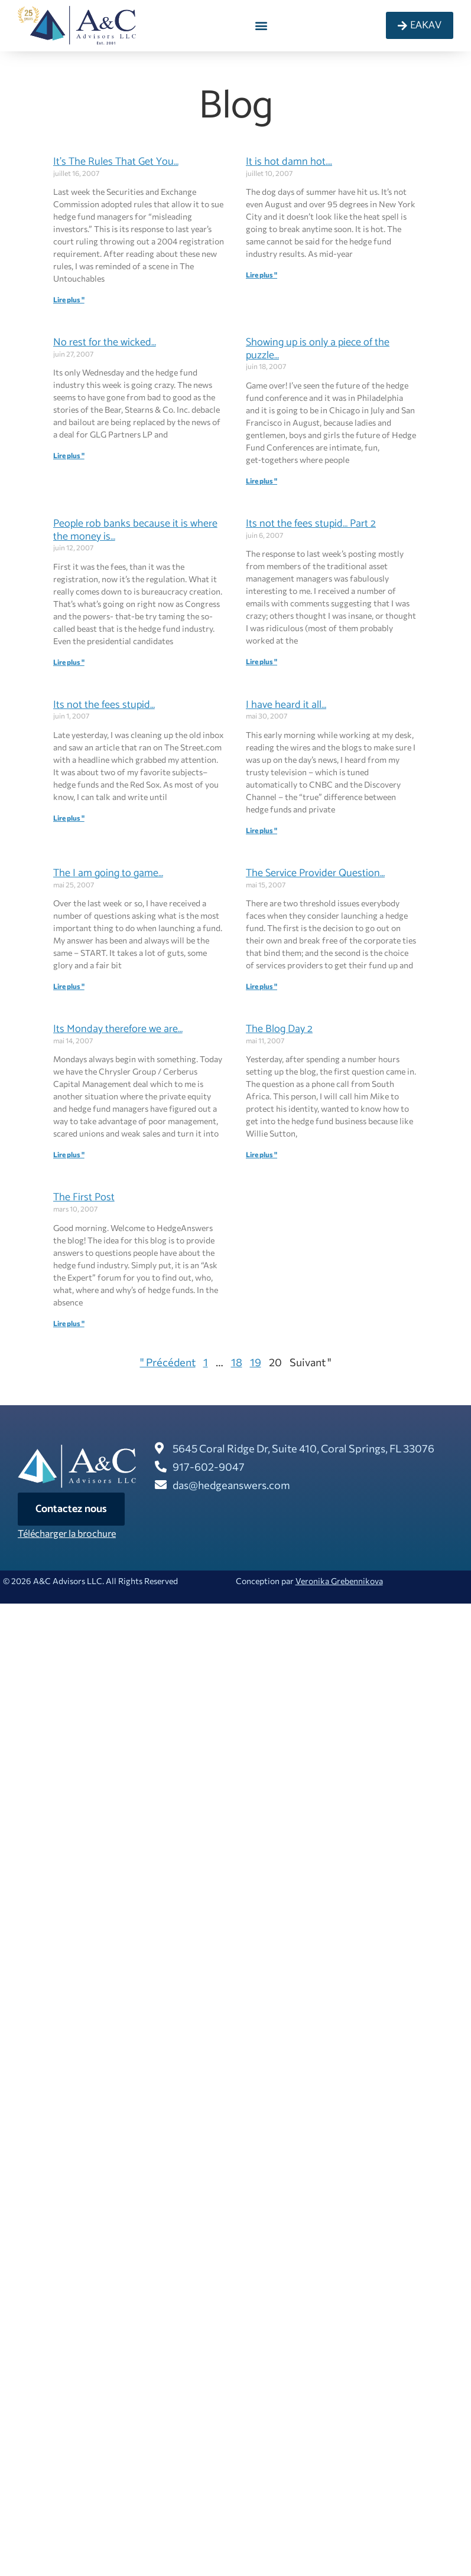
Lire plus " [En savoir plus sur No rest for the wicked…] (69, 455)
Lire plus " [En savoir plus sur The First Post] (69, 1323)
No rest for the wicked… (104, 342)
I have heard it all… (286, 705)
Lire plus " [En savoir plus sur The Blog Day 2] (261, 1154)
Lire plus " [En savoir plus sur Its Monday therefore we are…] (69, 1154)
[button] (261, 25)
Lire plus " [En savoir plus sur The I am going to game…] (69, 986)
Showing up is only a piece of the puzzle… (317, 349)
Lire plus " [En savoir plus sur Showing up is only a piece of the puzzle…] (261, 480)
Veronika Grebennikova (339, 1581)
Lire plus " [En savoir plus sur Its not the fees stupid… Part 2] (261, 661)
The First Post (84, 1197)
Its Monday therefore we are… (118, 1029)
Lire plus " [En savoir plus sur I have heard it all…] (261, 830)
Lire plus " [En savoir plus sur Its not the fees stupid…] (69, 818)
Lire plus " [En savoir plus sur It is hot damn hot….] (261, 274)
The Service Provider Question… (315, 873)
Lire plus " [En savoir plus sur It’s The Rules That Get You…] (69, 299)
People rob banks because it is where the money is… (135, 530)
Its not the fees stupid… (104, 705)
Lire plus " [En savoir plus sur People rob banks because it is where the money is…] (69, 662)
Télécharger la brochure (67, 1533)
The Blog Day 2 (279, 1029)
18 (236, 1362)
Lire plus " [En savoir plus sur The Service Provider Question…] (261, 986)
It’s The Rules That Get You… (115, 162)
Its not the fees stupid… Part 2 (311, 524)
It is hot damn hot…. (289, 162)
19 (255, 1362)
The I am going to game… (108, 873)
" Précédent (168, 1362)
